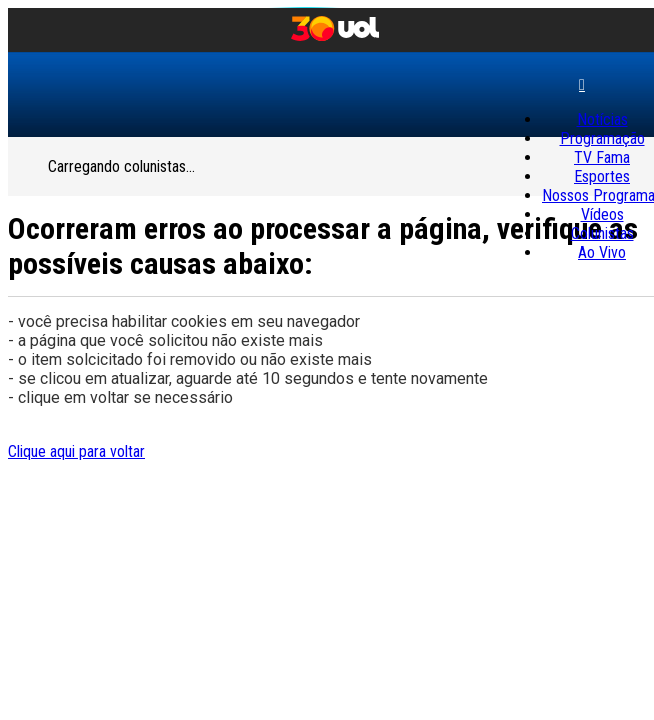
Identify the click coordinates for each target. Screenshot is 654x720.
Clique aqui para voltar (76, 451)
